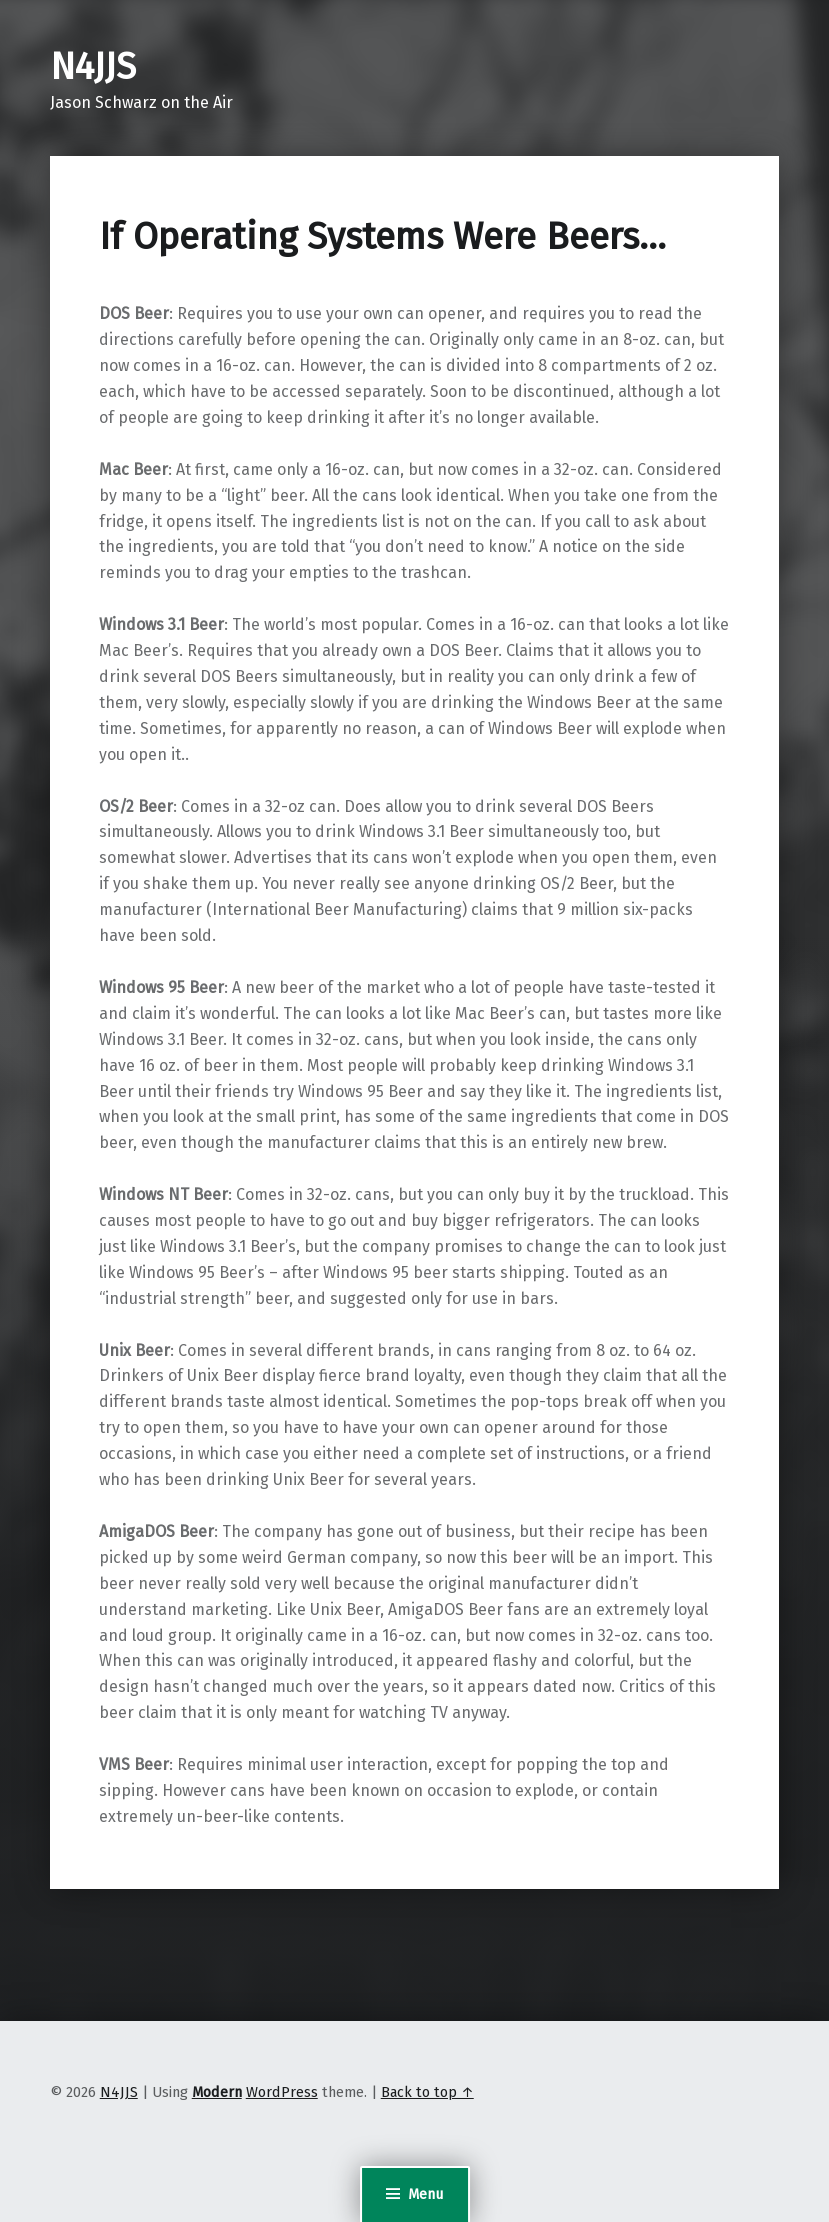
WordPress (282, 2092)
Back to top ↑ (427, 2092)
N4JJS (93, 67)
